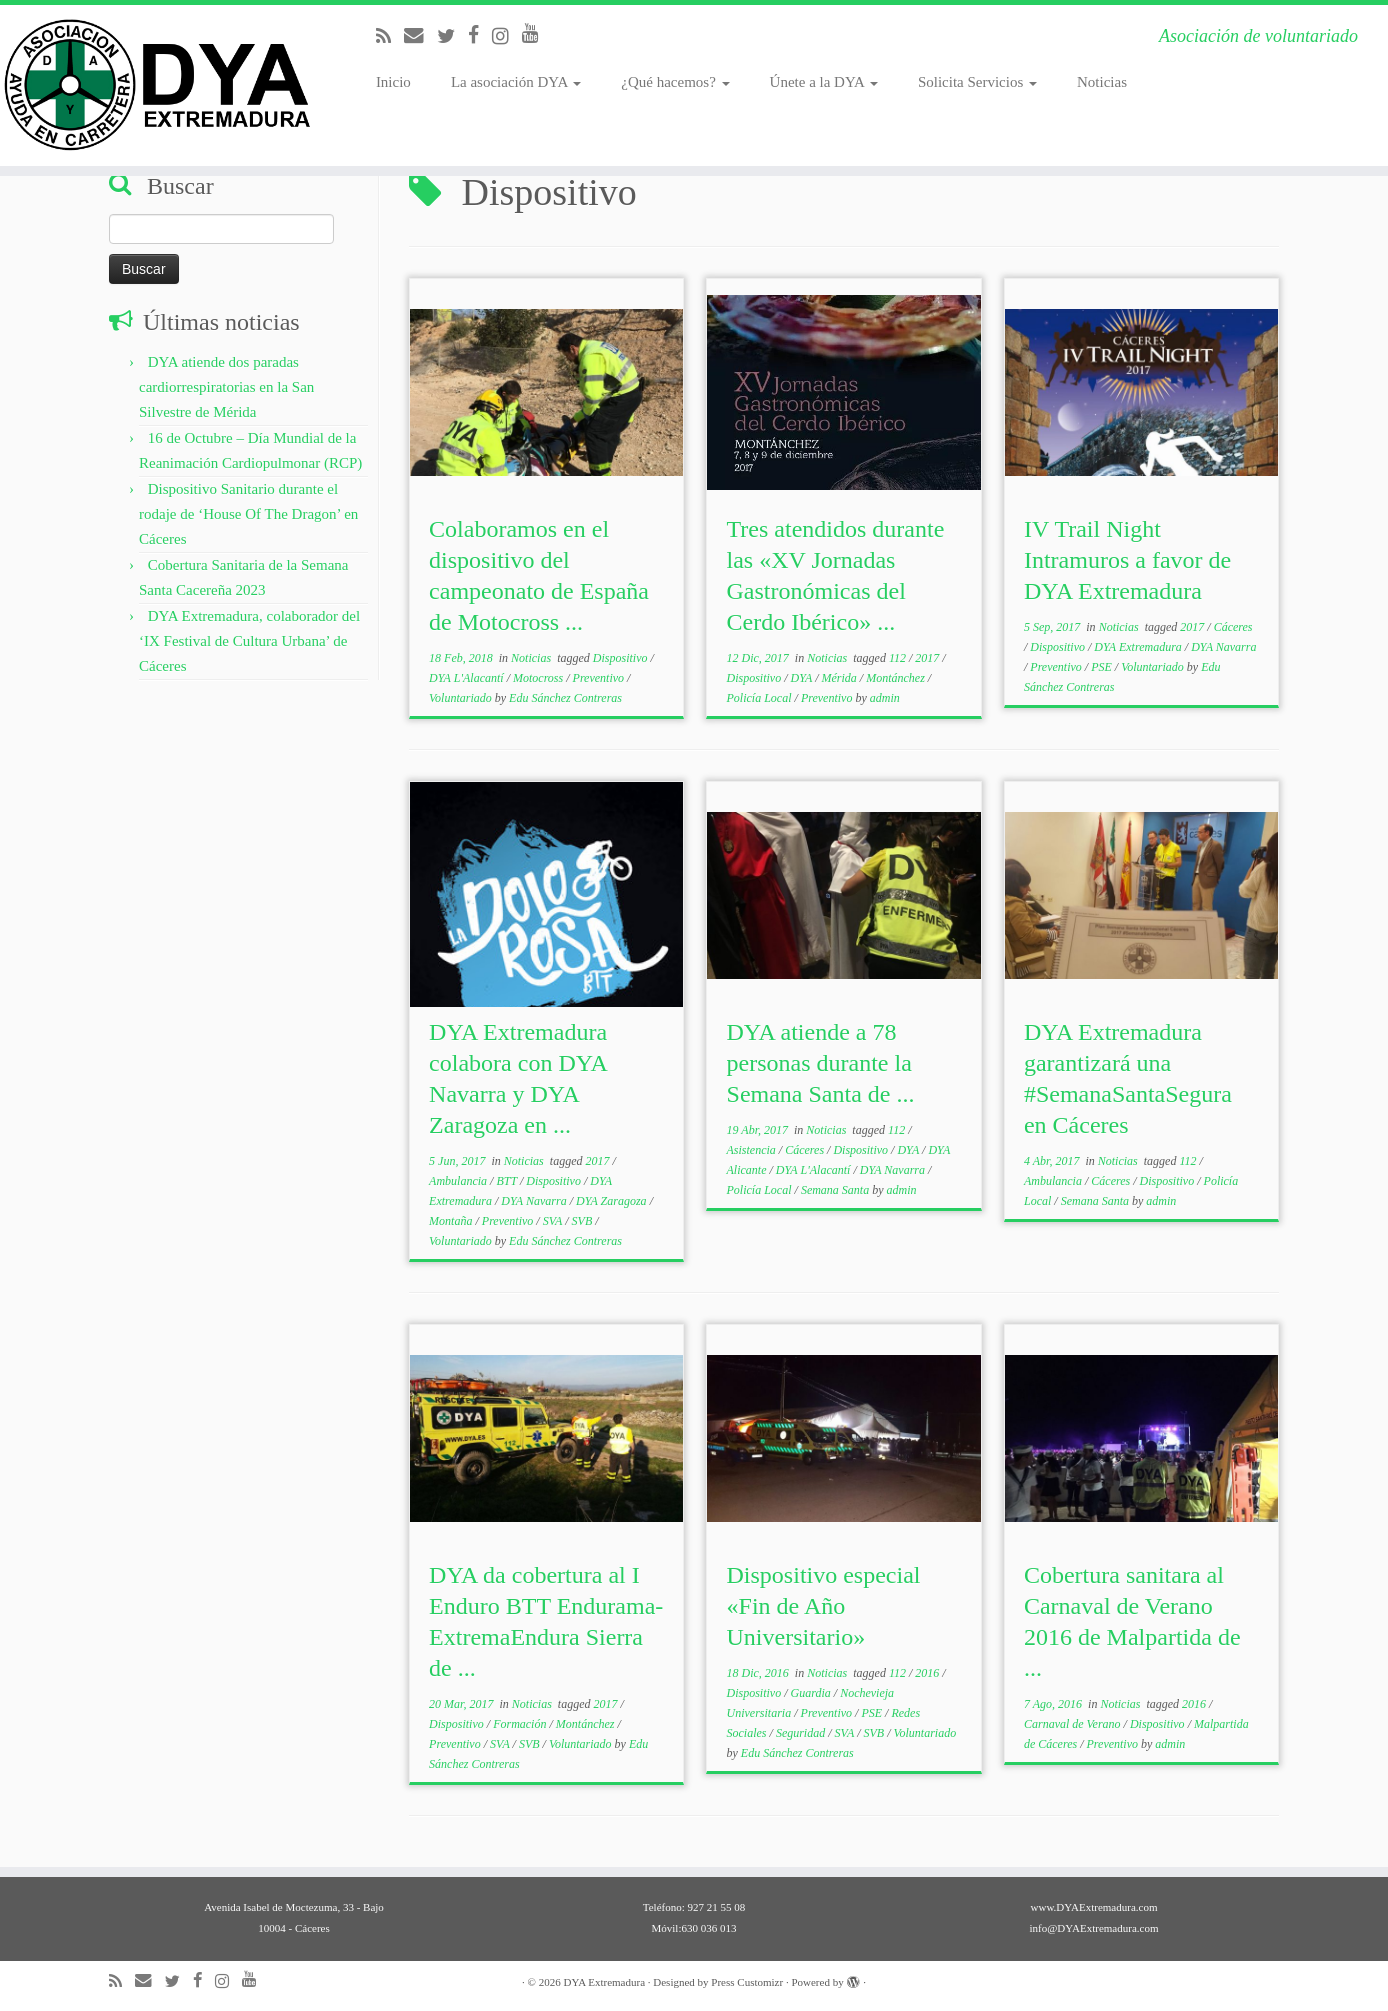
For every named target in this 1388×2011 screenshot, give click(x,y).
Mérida (841, 678)
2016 (928, 1673)
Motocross (539, 678)
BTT (507, 1181)
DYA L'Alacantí (468, 678)
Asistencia (753, 1150)
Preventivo (600, 678)
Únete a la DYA (824, 82)
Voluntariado (462, 698)
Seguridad (802, 1733)
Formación (521, 1724)
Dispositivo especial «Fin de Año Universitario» (824, 1606)
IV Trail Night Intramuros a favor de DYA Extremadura (1127, 560)
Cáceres (1233, 627)
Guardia (812, 1693)
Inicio (393, 82)
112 (899, 658)
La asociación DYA (516, 82)
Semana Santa (836, 1190)
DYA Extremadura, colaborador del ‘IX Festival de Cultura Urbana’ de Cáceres (249, 641)
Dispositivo (622, 658)
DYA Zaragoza (613, 1201)
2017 (928, 658)
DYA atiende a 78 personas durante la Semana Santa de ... (821, 1063)
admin (885, 698)
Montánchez (897, 678)
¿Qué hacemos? (675, 82)
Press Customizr (747, 1982)
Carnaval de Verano (1074, 1724)
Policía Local (761, 698)
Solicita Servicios (977, 82)
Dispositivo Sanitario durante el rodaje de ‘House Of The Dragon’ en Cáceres (248, 514)
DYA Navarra (1223, 647)
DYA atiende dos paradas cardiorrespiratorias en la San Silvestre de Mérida (226, 387)
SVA (554, 1221)
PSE (1103, 667)
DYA (803, 678)
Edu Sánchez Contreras (565, 698)
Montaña (452, 1221)
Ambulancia (459, 1181)
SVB (584, 1221)
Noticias (1102, 82)
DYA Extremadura (1139, 647)
